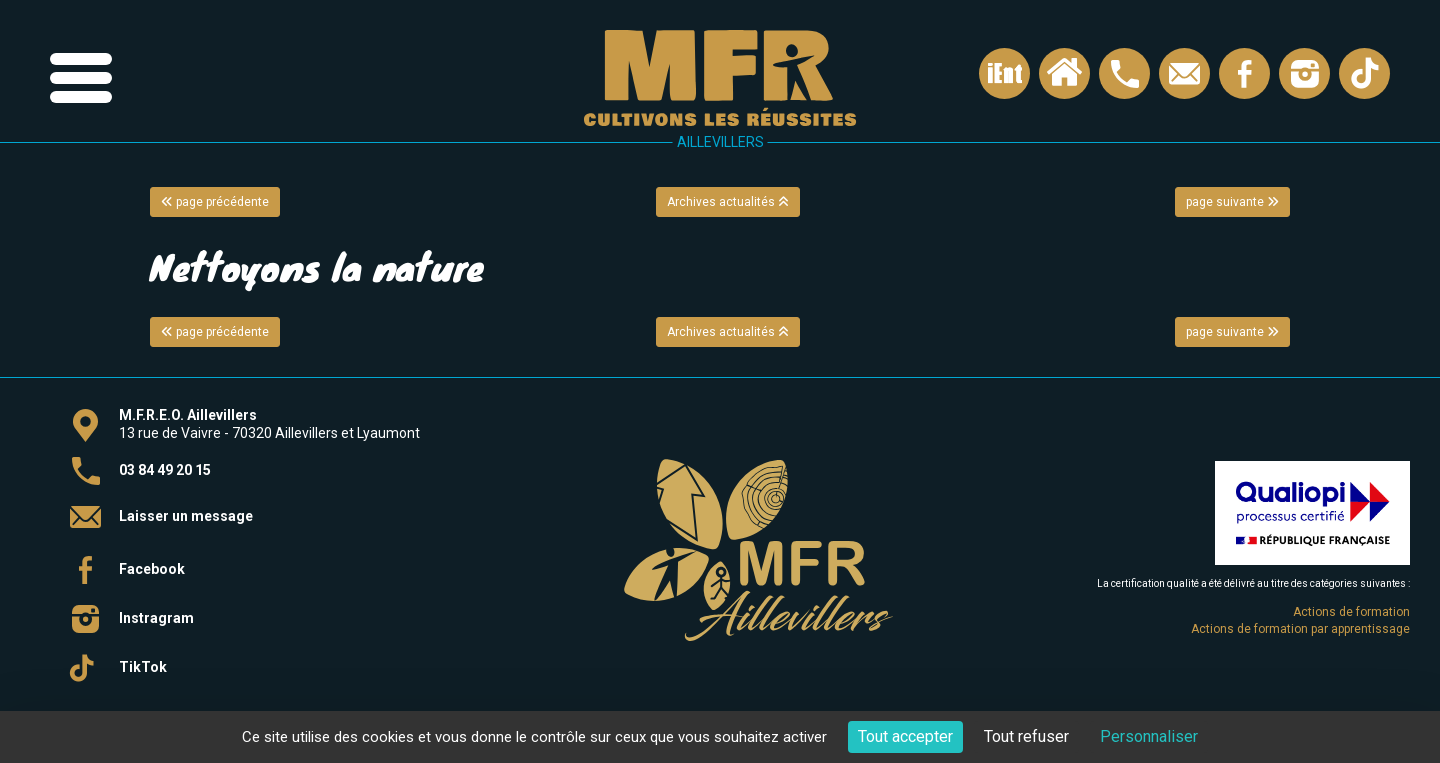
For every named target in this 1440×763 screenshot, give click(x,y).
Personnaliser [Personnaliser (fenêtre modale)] (1149, 736)
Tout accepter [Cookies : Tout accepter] (905, 736)
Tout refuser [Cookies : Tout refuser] (1026, 736)
